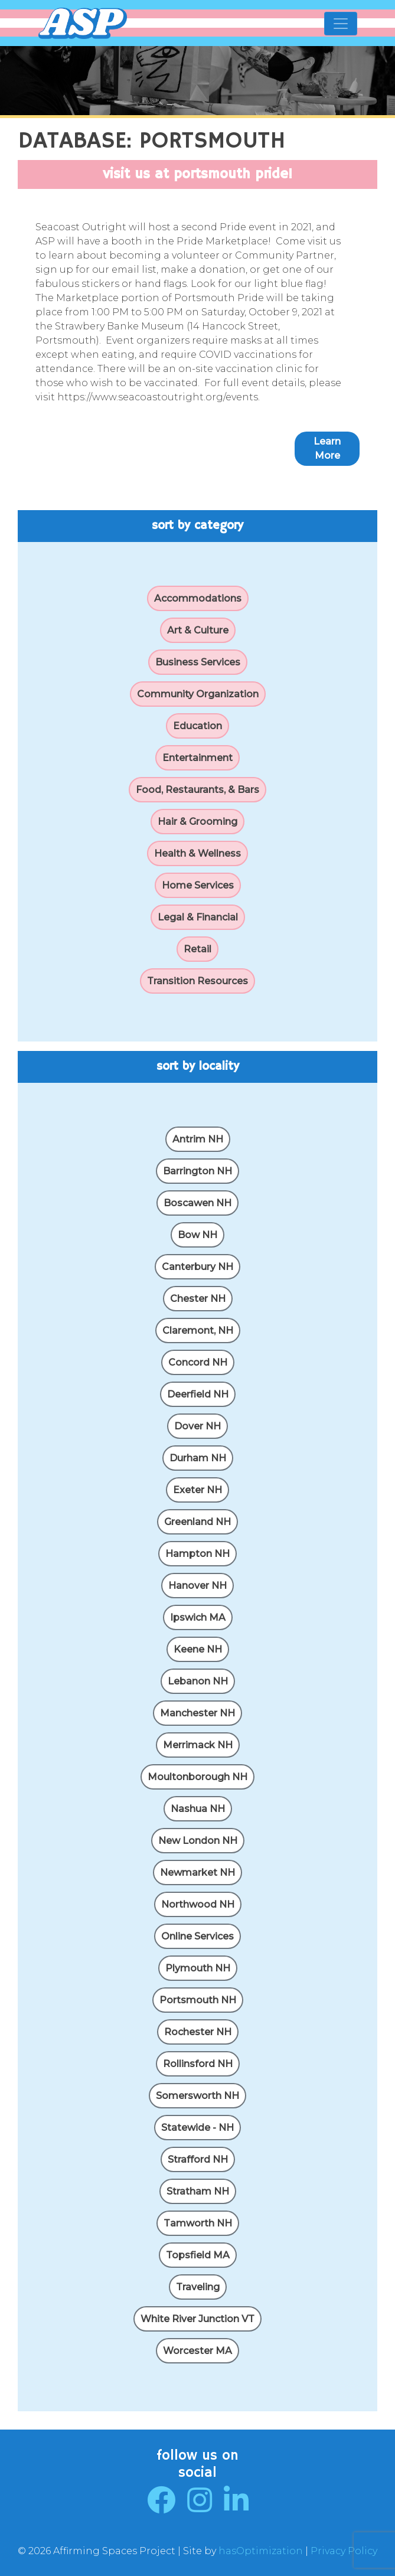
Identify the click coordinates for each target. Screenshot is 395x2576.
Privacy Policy (344, 2551)
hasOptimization (260, 2551)
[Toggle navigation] (340, 23)
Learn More (327, 448)
